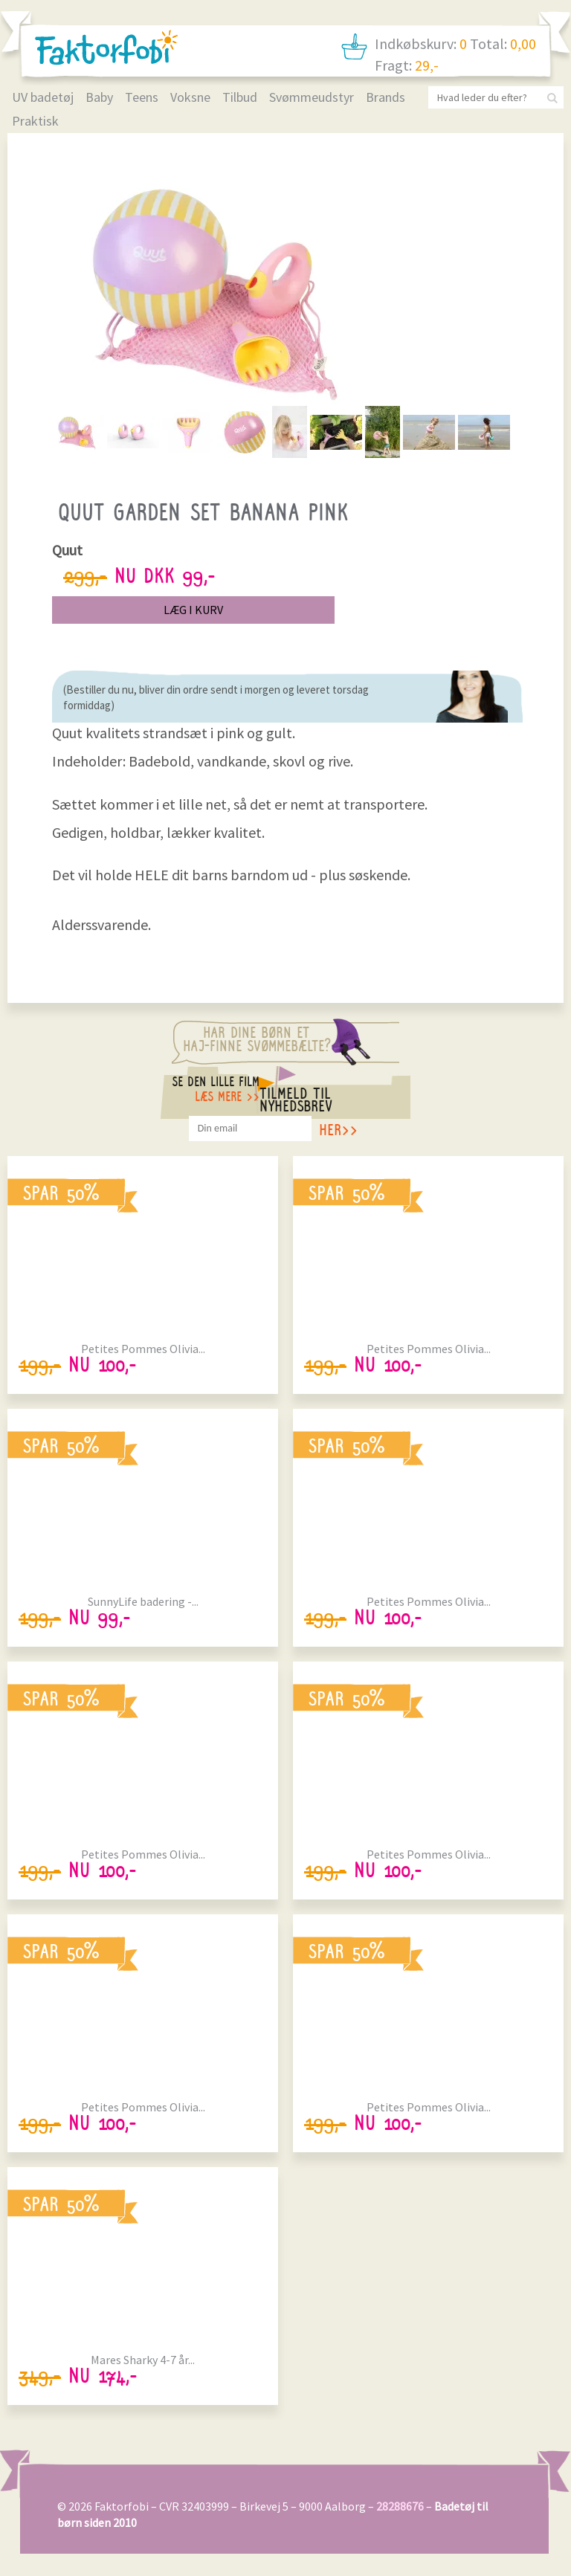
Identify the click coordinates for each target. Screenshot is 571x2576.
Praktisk (35, 120)
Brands (385, 97)
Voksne (190, 97)
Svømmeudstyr (311, 97)
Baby (99, 97)
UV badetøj (43, 97)
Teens (141, 97)
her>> (338, 1133)
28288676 (400, 2506)
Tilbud (239, 97)
